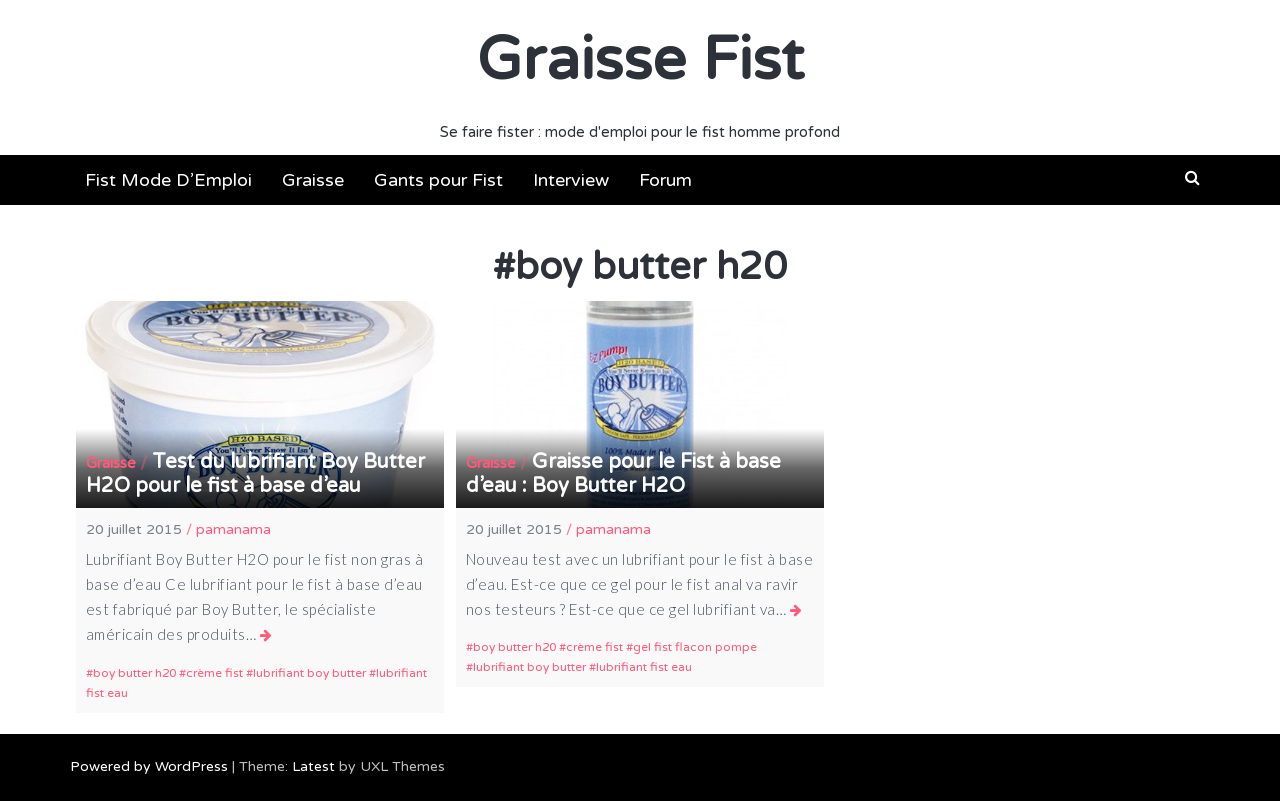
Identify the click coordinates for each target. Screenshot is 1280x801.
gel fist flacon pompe (695, 647)
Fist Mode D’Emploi (168, 180)
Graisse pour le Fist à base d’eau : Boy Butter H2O (623, 474)
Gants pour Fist (438, 180)
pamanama (233, 529)
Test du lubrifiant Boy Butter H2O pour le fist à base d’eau (255, 474)
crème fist (214, 673)
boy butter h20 (134, 673)
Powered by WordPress (149, 766)
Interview (571, 180)
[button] (1192, 178)
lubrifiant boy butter (309, 673)
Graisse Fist (640, 60)
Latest (313, 766)
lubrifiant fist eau (644, 667)
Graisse (313, 180)
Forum (665, 180)
